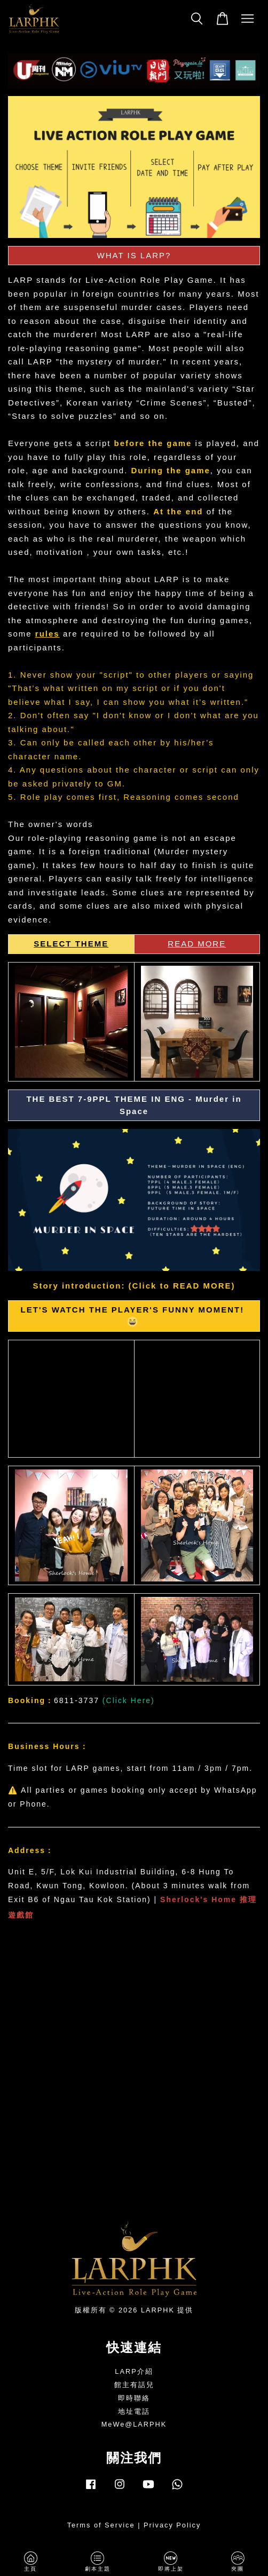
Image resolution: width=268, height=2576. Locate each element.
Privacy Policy (172, 2525)
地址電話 (134, 2411)
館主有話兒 (134, 2385)
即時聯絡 (134, 2398)
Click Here (129, 1700)
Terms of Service (101, 2525)
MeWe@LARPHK (134, 2424)
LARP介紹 (134, 2371)
